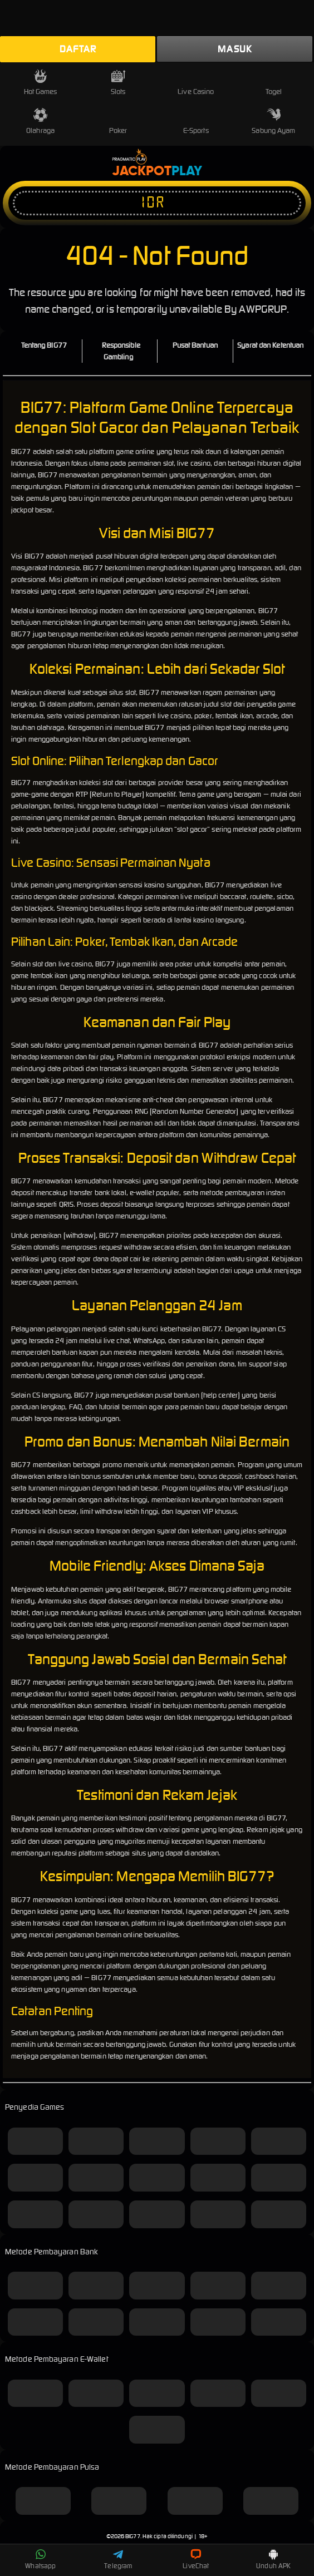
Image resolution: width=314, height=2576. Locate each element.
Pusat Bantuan (195, 345)
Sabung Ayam (273, 121)
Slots (118, 82)
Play (186, 171)
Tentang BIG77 (44, 345)
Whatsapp (40, 2559)
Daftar (78, 49)
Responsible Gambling (121, 351)
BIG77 (132, 2536)
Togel (274, 82)
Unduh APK (273, 2559)
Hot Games (40, 82)
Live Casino (196, 82)
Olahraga (40, 121)
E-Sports (196, 121)
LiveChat (196, 2559)
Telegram (118, 2559)
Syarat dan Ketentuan (270, 345)
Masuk (235, 49)
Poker (118, 121)
